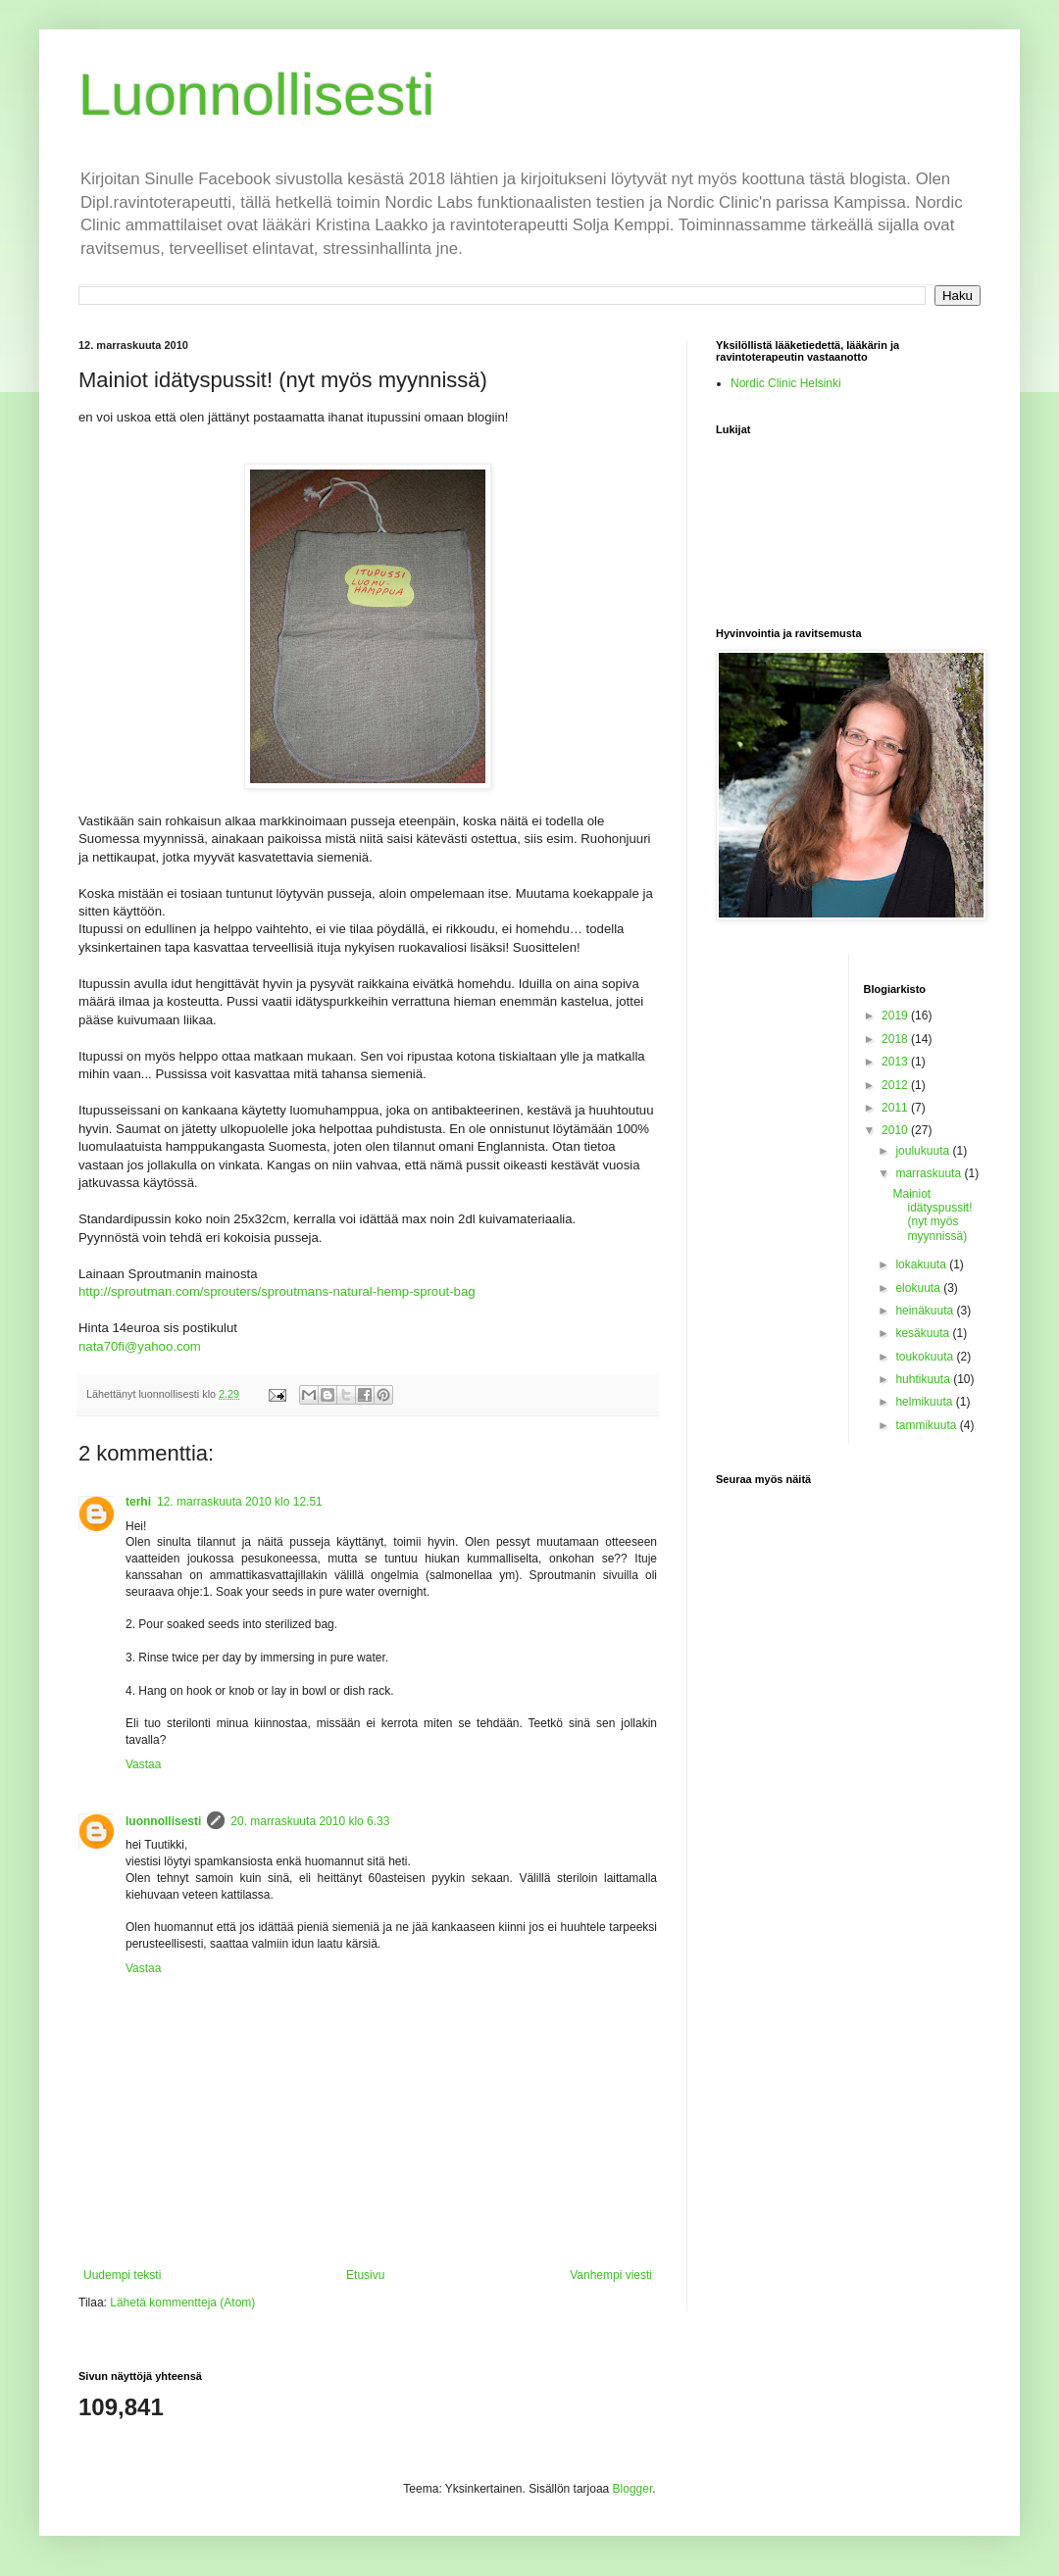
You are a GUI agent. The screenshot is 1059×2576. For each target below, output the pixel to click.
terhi (138, 1502)
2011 (896, 1108)
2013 (896, 1061)
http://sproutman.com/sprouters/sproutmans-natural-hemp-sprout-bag (277, 1291)
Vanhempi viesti (611, 2275)
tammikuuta (927, 1425)
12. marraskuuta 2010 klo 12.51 (240, 1502)
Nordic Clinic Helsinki (786, 383)
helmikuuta (925, 1402)
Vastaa (143, 1764)
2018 (896, 1039)
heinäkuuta (925, 1310)
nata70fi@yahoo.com (139, 1346)
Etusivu (365, 2275)
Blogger (633, 2489)
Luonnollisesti (256, 94)
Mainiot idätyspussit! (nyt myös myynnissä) (932, 1215)
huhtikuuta (924, 1379)
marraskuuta (929, 1173)
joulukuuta (923, 1151)
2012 (896, 1085)
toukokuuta (925, 1356)
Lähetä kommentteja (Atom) (182, 2302)
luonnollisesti (163, 1821)
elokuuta (919, 1288)
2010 (896, 1130)
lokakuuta (922, 1264)
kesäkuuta (923, 1333)
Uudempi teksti (122, 2275)
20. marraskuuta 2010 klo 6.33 (309, 1821)
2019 (896, 1015)
